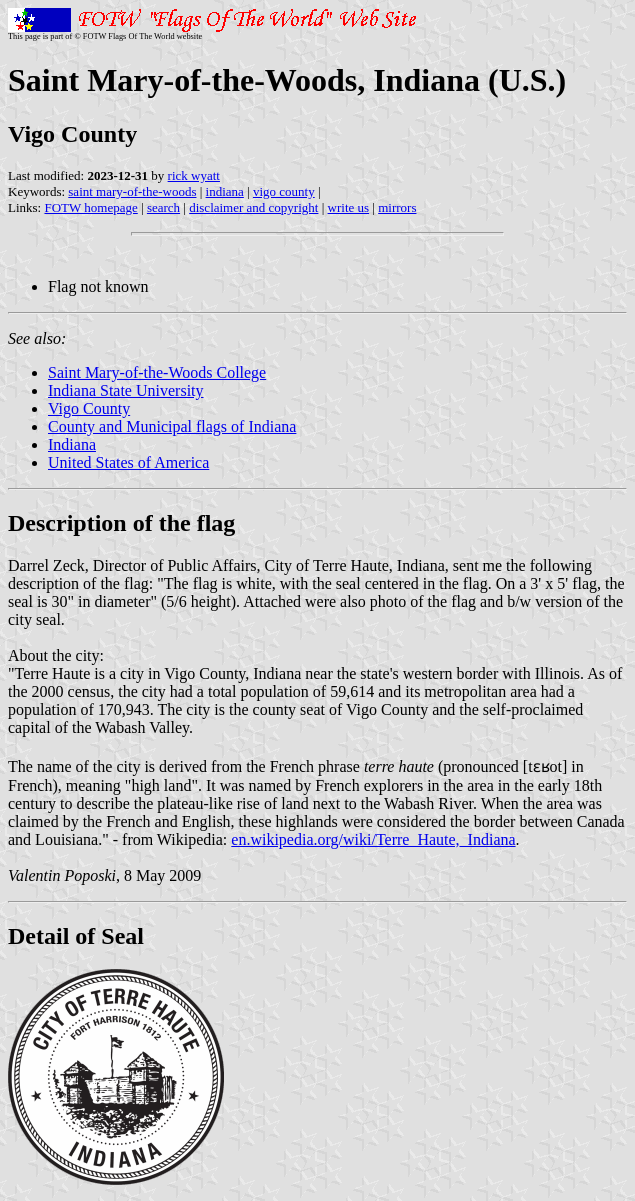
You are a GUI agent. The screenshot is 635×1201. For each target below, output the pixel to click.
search (163, 207)
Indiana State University (126, 390)
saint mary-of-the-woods (132, 191)
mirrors (397, 207)
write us (349, 207)
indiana (225, 191)
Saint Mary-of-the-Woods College (157, 372)
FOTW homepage (90, 207)
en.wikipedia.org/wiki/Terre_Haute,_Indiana (373, 839)
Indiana (72, 444)
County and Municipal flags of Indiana (172, 426)
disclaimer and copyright (253, 207)
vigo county (284, 191)
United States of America (128, 462)
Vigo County (89, 408)
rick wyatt (194, 175)
